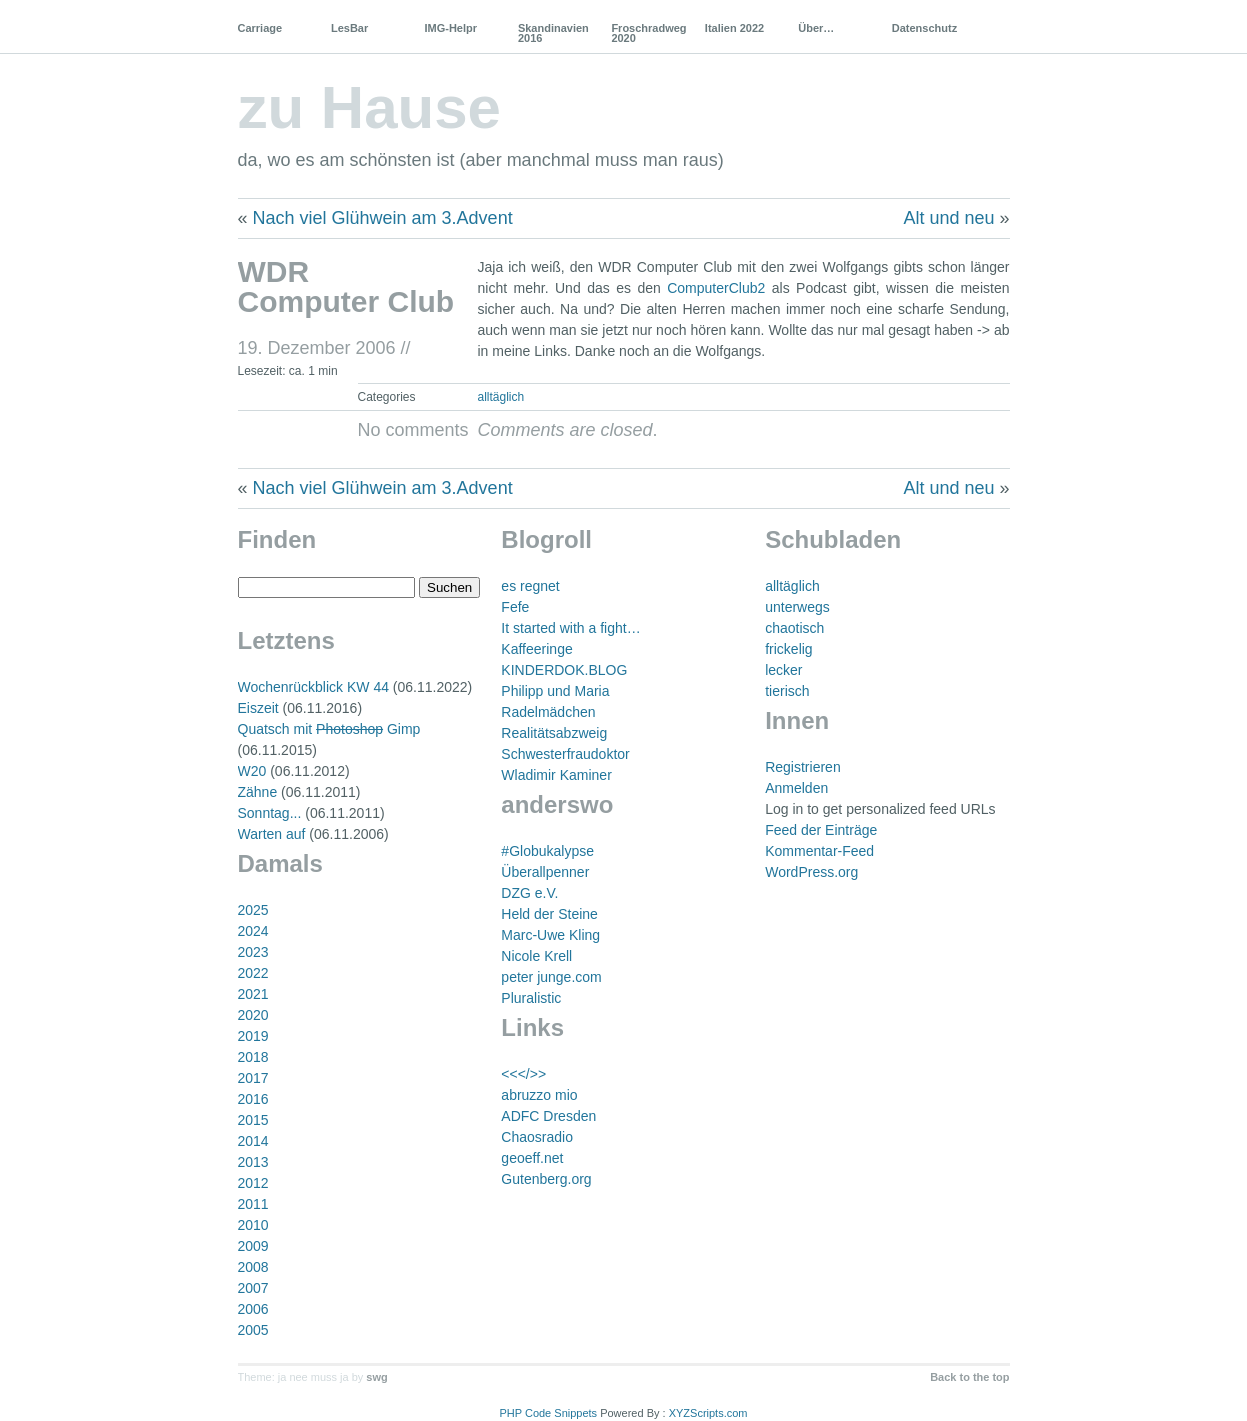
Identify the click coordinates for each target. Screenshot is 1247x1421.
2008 (253, 1267)
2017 (253, 1078)
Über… (816, 28)
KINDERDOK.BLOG (564, 670)
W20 (252, 771)
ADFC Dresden (548, 1116)
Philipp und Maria (555, 691)
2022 (253, 973)
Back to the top (969, 1377)
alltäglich (501, 397)
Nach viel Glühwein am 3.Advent (383, 218)
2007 (253, 1288)
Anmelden (796, 788)
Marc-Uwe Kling (550, 935)
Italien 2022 (734, 28)
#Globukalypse (547, 851)
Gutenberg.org (546, 1179)
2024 (253, 931)
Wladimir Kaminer (556, 775)
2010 (253, 1225)
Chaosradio (537, 1137)
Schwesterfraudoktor (565, 754)
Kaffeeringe (536, 649)
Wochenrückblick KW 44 (313, 687)
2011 (253, 1204)
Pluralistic (531, 998)
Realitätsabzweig (554, 733)
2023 (253, 952)
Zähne (258, 792)
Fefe (515, 607)
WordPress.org (811, 872)
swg (376, 1377)
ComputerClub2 (716, 288)
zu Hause (369, 107)
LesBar (349, 28)
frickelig (788, 649)
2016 (253, 1099)
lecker (783, 670)
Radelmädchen (548, 712)
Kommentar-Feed (819, 851)
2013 (253, 1162)
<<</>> (523, 1074)
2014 (253, 1141)
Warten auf (272, 834)
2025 (253, 910)
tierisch (787, 691)
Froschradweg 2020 (648, 33)
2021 (253, 994)
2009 (253, 1246)
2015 (253, 1120)
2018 (253, 1057)
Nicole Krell (536, 956)
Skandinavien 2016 (553, 33)
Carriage (260, 28)
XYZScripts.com (708, 1413)
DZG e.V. (529, 893)
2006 (253, 1309)
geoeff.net (532, 1158)
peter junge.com (551, 977)
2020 (253, 1015)
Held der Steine (549, 914)
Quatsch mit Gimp (329, 729)
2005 (253, 1330)
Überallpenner (545, 872)
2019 (253, 1036)
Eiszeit (258, 708)
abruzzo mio (539, 1095)
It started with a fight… (570, 628)
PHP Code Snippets (548, 1413)
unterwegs (797, 607)
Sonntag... (270, 813)
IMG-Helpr (450, 28)
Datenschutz (924, 28)
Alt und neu (948, 218)
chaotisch (794, 628)
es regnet (530, 586)
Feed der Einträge (821, 830)
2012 (253, 1183)
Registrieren (802, 767)
